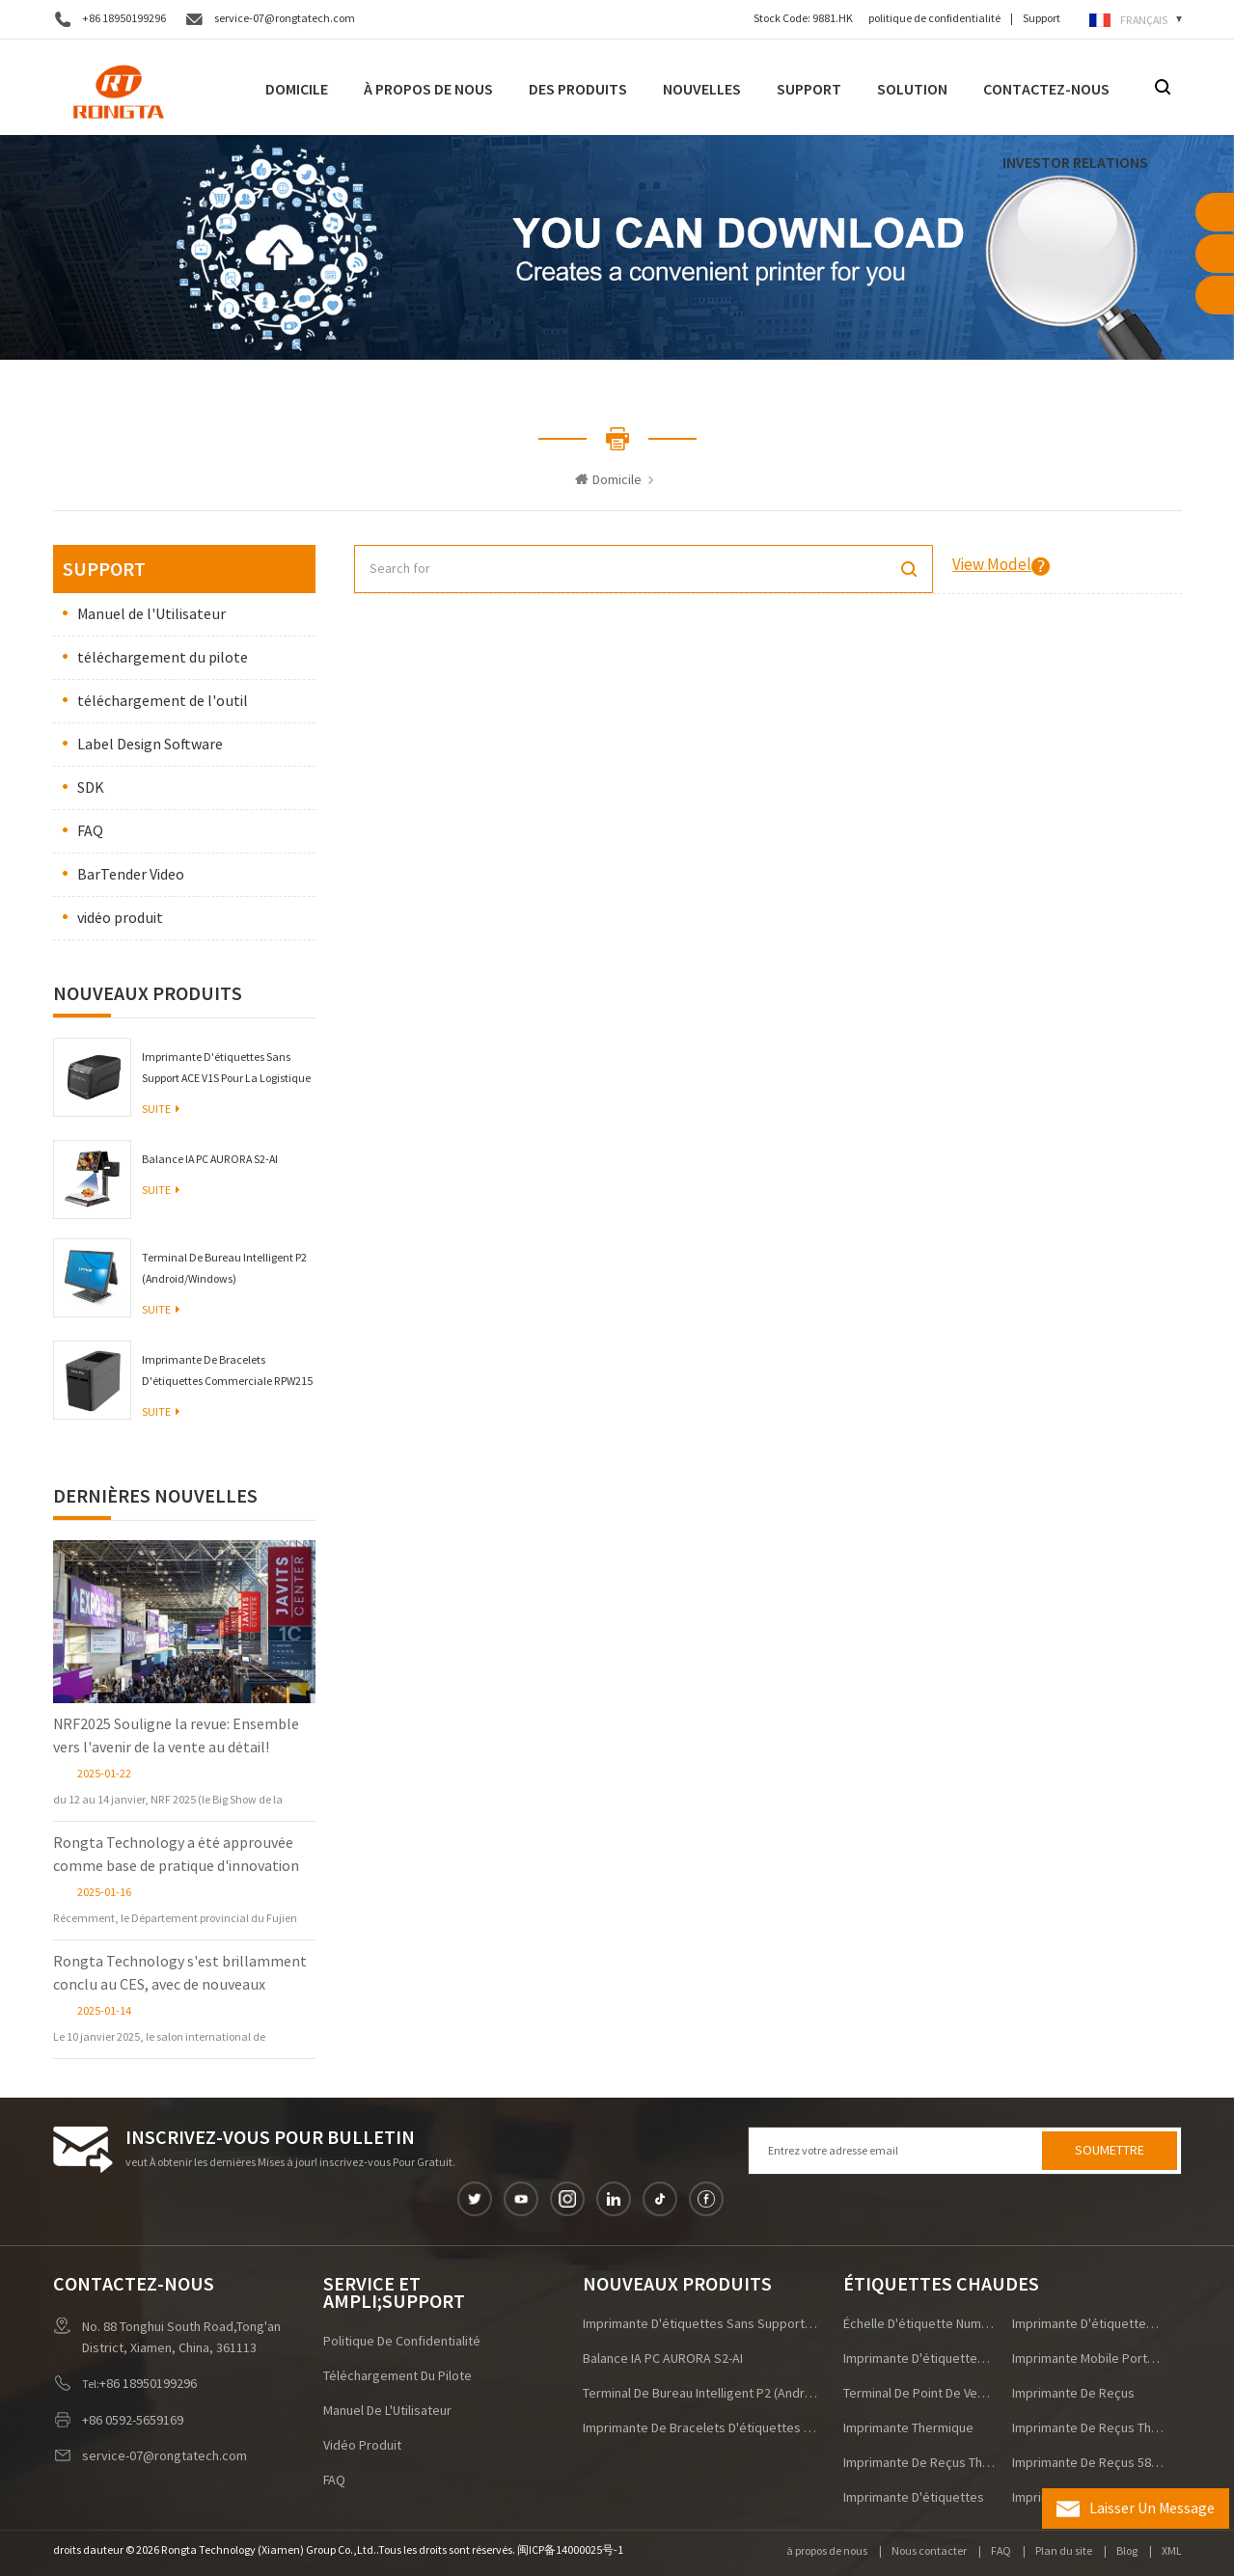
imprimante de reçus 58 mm (1088, 2463)
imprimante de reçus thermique (1088, 2428)
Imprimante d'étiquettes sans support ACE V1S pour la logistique (226, 1068)
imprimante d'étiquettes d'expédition (1088, 2324)
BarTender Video (130, 874)
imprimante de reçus (1073, 2393)
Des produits (578, 89)
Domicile (296, 89)
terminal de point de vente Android (919, 2393)
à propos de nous (826, 2551)
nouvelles (702, 89)
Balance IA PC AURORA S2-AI (210, 1159)
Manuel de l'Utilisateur (151, 614)
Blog (1127, 2551)
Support (1041, 19)
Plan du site (1063, 2551)
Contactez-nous (1046, 89)
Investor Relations (1075, 162)
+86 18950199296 (124, 19)
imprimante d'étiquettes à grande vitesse (919, 2359)
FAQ (90, 831)
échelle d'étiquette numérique (919, 2324)
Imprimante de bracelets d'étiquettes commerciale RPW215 (227, 1371)
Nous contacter (929, 2551)
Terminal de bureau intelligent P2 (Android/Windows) (224, 1269)
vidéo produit (120, 918)
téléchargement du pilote (162, 657)
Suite (160, 1109)
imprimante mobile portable (1088, 2359)
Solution (912, 89)
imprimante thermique (908, 2428)
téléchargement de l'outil (162, 701)
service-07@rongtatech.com (284, 19)
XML (1172, 2551)
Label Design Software (150, 744)
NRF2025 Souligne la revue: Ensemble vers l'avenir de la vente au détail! (176, 1736)
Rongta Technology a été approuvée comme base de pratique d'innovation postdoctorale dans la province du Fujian (176, 1855)
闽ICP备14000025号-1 (570, 2550)
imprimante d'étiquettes (913, 2498)
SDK (90, 788)
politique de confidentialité (934, 19)
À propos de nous (428, 89)
